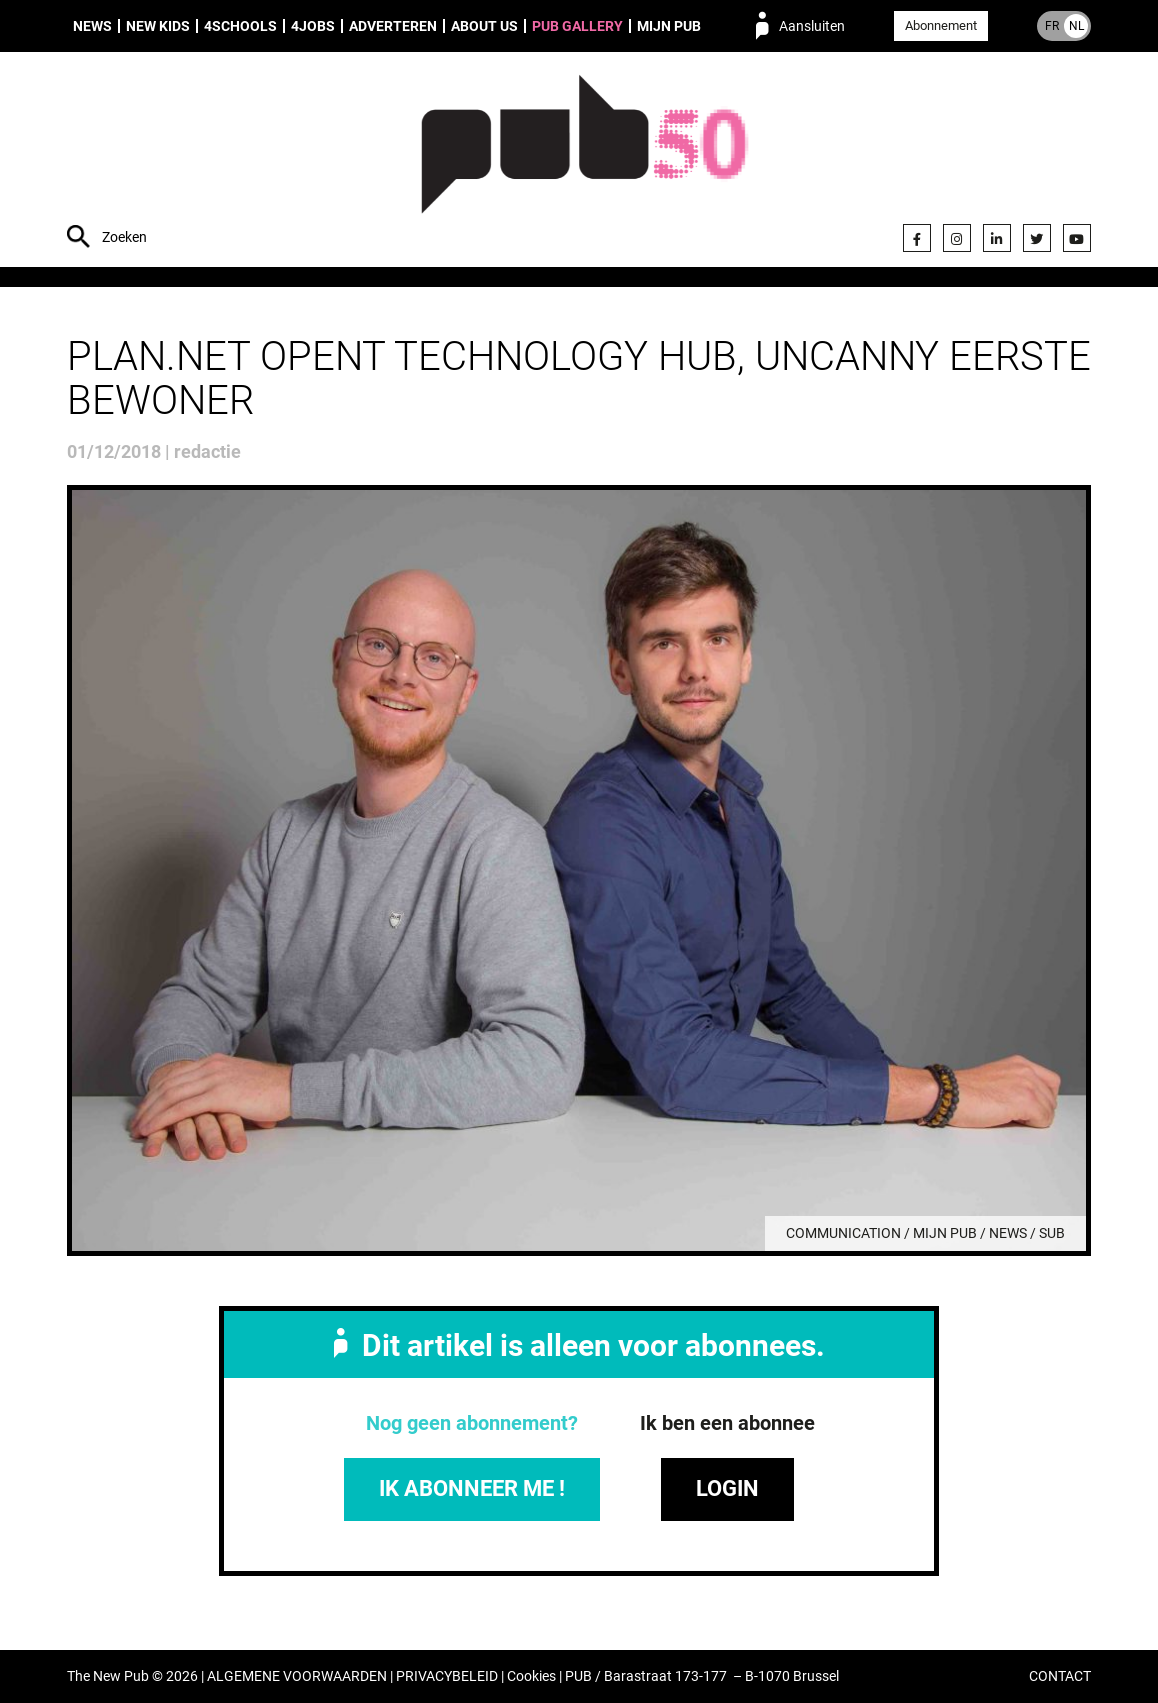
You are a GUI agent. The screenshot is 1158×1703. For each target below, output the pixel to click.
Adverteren (393, 26)
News (92, 26)
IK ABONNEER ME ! (472, 1488)
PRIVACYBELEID (447, 1676)
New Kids (158, 26)
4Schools (240, 26)
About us (484, 26)
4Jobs (313, 26)
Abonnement (941, 25)
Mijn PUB (669, 26)
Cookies (531, 1676)
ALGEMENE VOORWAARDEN (297, 1676)
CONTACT (1060, 1676)
